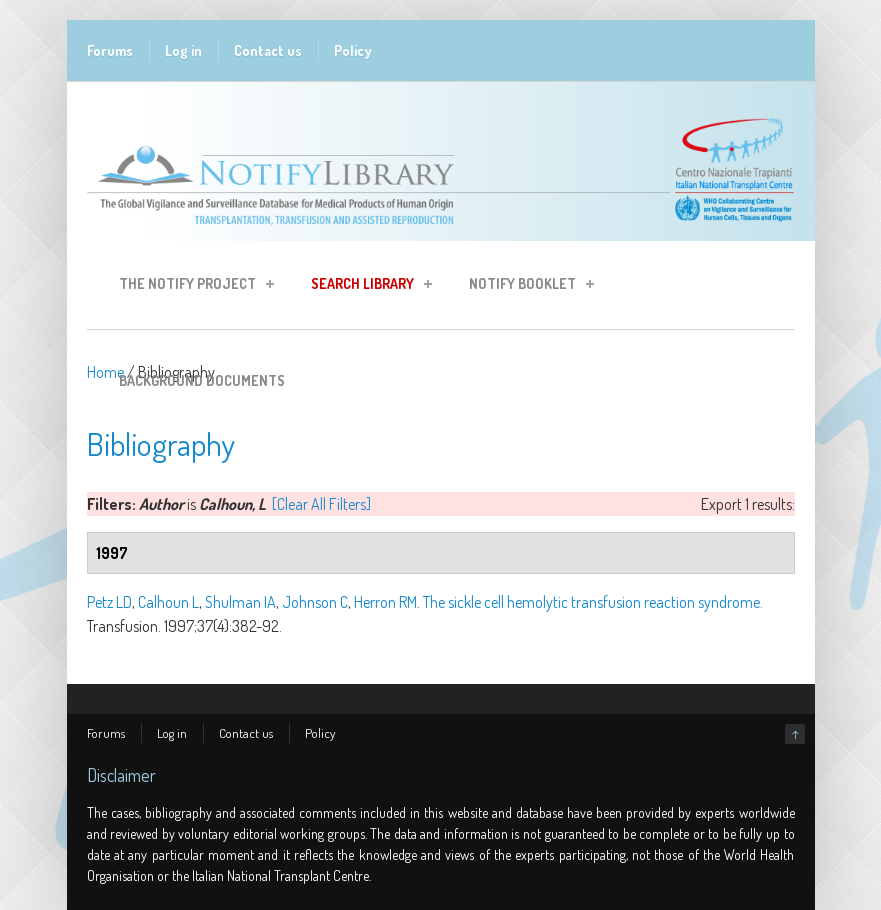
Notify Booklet (525, 286)
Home (105, 372)
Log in (183, 50)
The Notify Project (190, 286)
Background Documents (202, 380)
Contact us (268, 50)
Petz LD (109, 602)
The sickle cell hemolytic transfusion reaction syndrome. (593, 602)
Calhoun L (168, 602)
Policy (353, 50)
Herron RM (385, 602)
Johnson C (315, 602)
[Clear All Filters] (321, 504)
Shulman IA (240, 602)
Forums (110, 50)
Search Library (365, 286)
